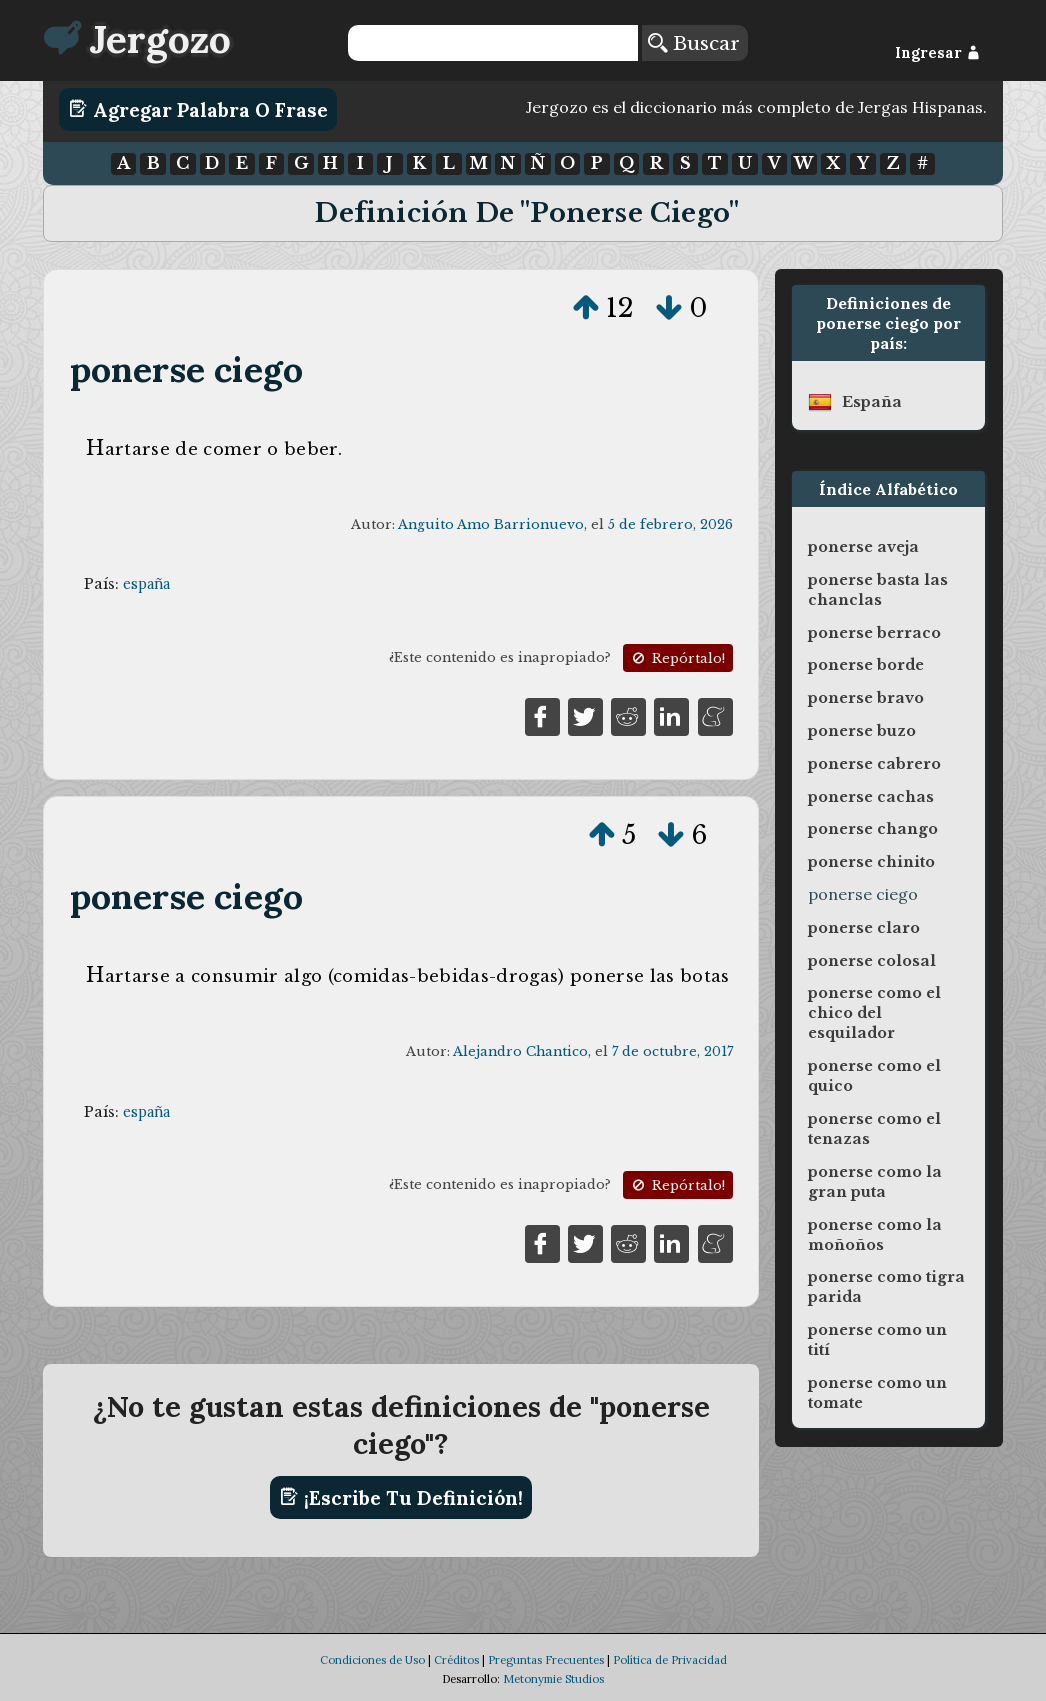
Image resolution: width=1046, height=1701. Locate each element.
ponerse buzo (862, 731)
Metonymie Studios (553, 1679)
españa (146, 584)
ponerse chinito (871, 862)
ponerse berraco (874, 633)
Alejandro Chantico (520, 1051)
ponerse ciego (187, 369)
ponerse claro (864, 928)
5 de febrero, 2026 (670, 524)
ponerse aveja (863, 547)
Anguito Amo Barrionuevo (491, 524)
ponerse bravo (866, 698)
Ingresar (937, 53)
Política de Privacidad (670, 1660)
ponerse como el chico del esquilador (874, 1013)
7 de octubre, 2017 (672, 1051)
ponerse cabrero (874, 764)
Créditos (456, 1660)
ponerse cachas (871, 797)
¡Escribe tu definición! (401, 1497)
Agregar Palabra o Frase (198, 109)
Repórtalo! (677, 658)
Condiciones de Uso (372, 1660)
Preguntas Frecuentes (546, 1660)
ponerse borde (866, 665)
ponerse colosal (872, 961)
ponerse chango (873, 829)
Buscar (694, 43)
